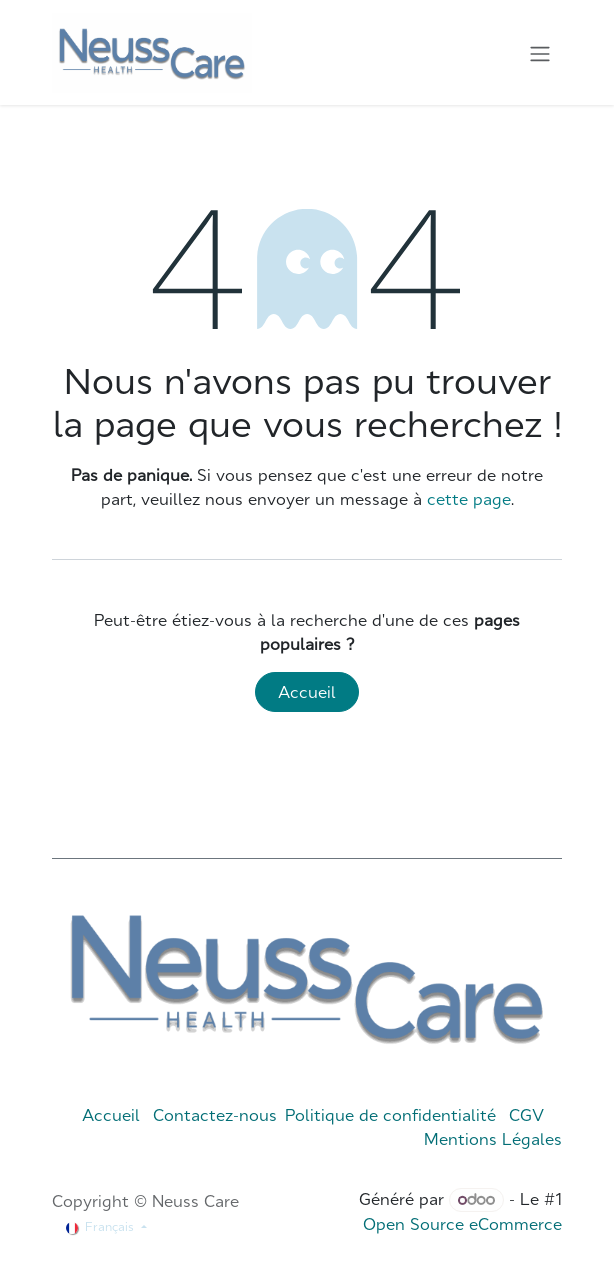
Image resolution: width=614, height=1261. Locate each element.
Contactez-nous (215, 1115)
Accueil (307, 692)
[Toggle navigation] (540, 53)
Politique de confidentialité (390, 1115)
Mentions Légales (493, 1139)
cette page (469, 499)
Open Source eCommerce (462, 1224)
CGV (526, 1115)
